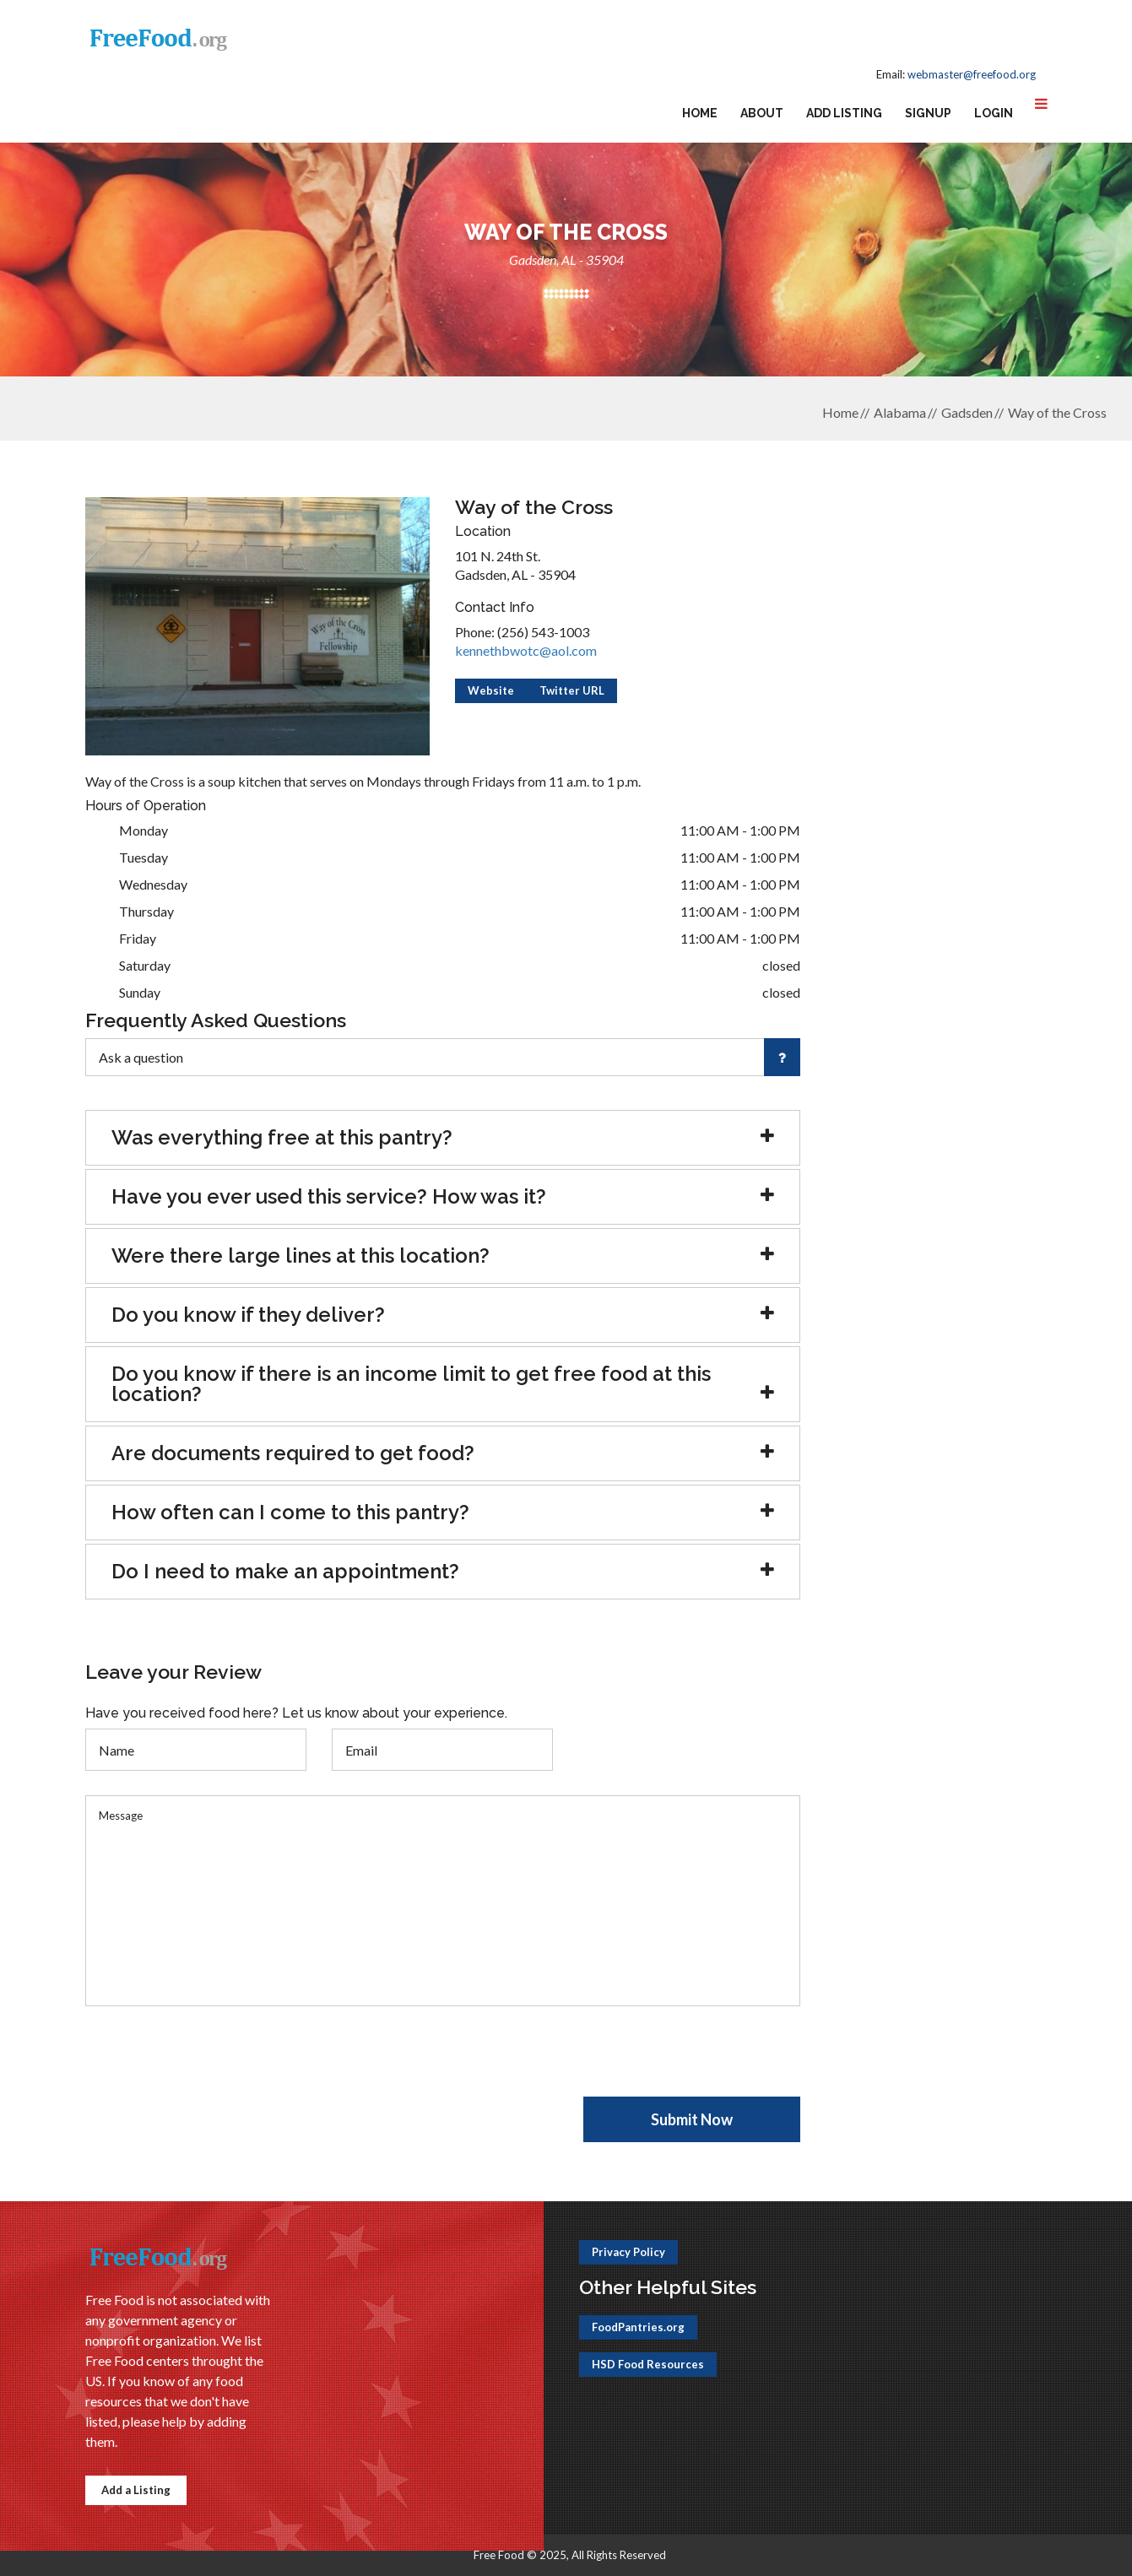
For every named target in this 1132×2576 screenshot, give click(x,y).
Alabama (900, 412)
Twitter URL (571, 690)
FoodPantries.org (638, 2327)
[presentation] (213, 2064)
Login (993, 113)
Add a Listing (136, 2490)
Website (491, 690)
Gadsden (967, 412)
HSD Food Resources (648, 2364)
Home (700, 113)
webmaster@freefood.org (971, 74)
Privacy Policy (628, 2252)
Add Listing (844, 113)
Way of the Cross (1057, 412)
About (761, 113)
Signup (928, 113)
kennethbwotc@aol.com (526, 650)
